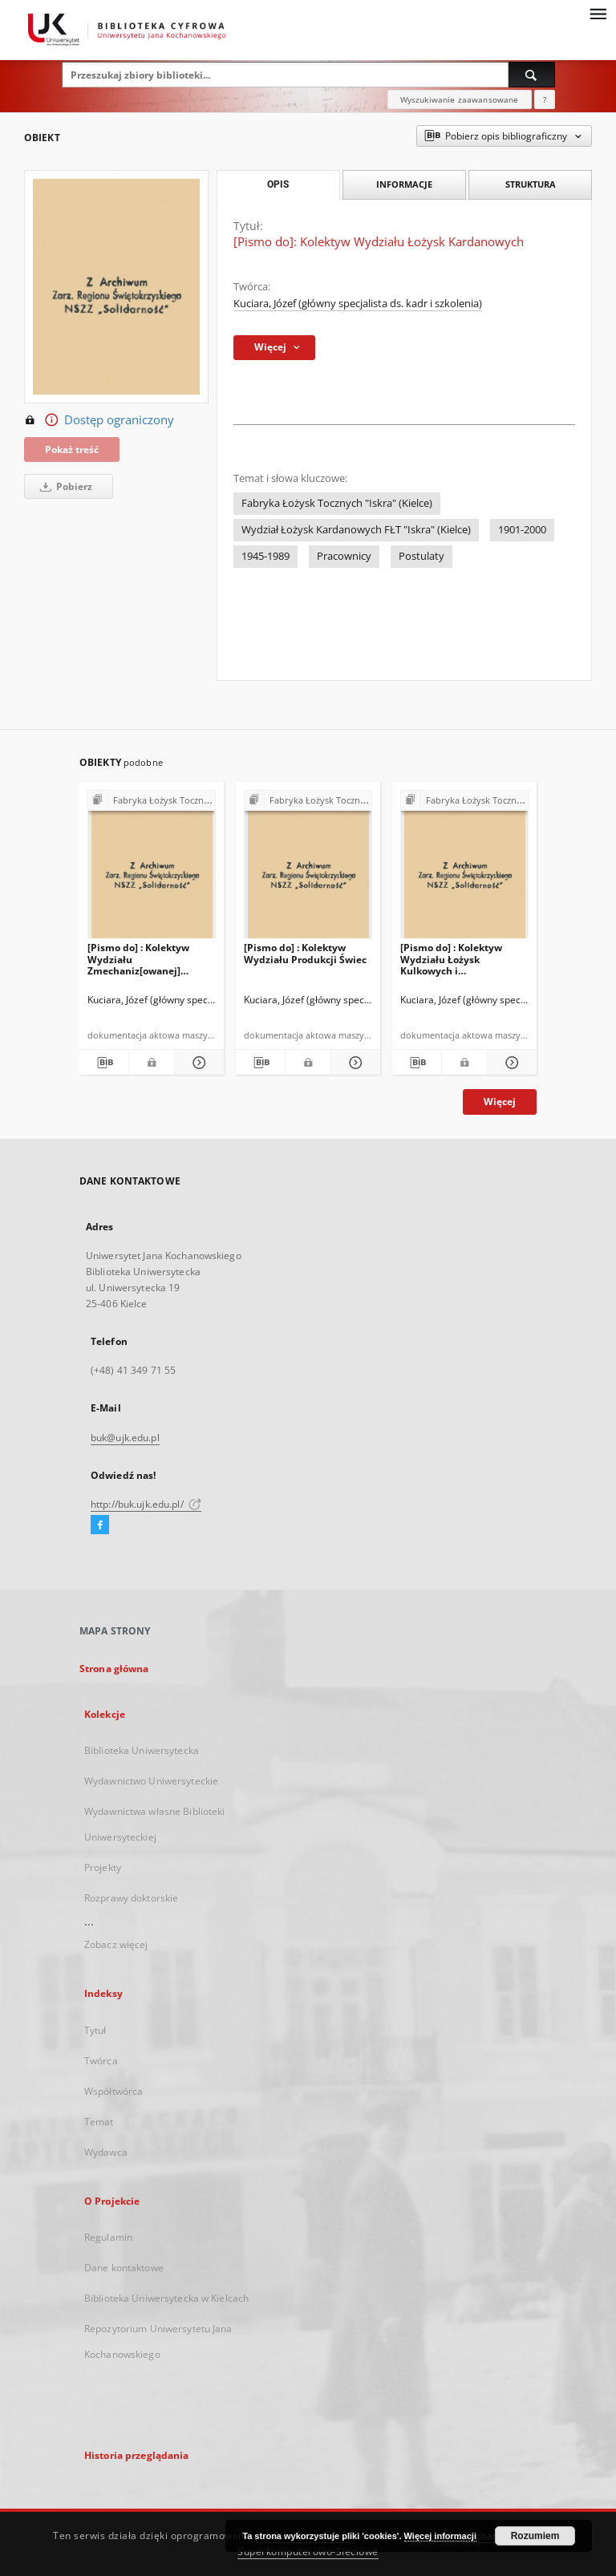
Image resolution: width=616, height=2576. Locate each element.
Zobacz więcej (116, 1944)
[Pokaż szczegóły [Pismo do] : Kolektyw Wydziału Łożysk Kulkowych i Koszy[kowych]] (509, 1062)
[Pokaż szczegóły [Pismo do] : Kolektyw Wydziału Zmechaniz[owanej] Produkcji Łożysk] (196, 1062)
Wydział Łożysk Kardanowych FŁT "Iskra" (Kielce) (356, 530)
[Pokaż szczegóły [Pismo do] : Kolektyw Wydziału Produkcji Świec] (353, 1062)
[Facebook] (100, 1525)
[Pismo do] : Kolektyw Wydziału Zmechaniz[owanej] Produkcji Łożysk (138, 959)
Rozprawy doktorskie (131, 1898)
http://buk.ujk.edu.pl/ (146, 1504)
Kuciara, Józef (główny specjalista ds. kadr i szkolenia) (357, 303)
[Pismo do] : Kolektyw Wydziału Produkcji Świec (305, 953)
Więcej (500, 1101)
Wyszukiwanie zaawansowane (459, 99)
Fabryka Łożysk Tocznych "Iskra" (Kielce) (336, 503)
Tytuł (95, 2030)
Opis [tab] (278, 184)
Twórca (101, 2061)
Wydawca (106, 2152)
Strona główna (114, 1668)
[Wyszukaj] (532, 74)
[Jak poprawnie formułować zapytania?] (544, 99)
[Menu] (597, 13)
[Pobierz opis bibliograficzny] (103, 1062)
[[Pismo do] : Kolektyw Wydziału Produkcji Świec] (308, 869)
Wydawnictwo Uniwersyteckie (151, 1781)
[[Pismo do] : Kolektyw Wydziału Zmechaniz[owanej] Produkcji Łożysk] (151, 869)
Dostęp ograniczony (99, 420)
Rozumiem (535, 2536)
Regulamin (108, 2237)
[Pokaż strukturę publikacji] (151, 801)
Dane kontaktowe (124, 2267)
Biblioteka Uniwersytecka (141, 1750)
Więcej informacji (440, 2536)
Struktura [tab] (530, 184)
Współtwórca (113, 2091)
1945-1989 (265, 556)
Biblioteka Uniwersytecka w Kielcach (166, 2298)
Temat (99, 2121)
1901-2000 (522, 530)
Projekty (102, 1867)
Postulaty (421, 556)
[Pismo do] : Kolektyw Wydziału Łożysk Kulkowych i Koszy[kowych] (451, 959)
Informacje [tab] (404, 184)
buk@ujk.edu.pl (125, 1437)
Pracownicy (344, 556)
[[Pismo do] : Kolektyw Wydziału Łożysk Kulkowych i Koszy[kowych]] (464, 869)
